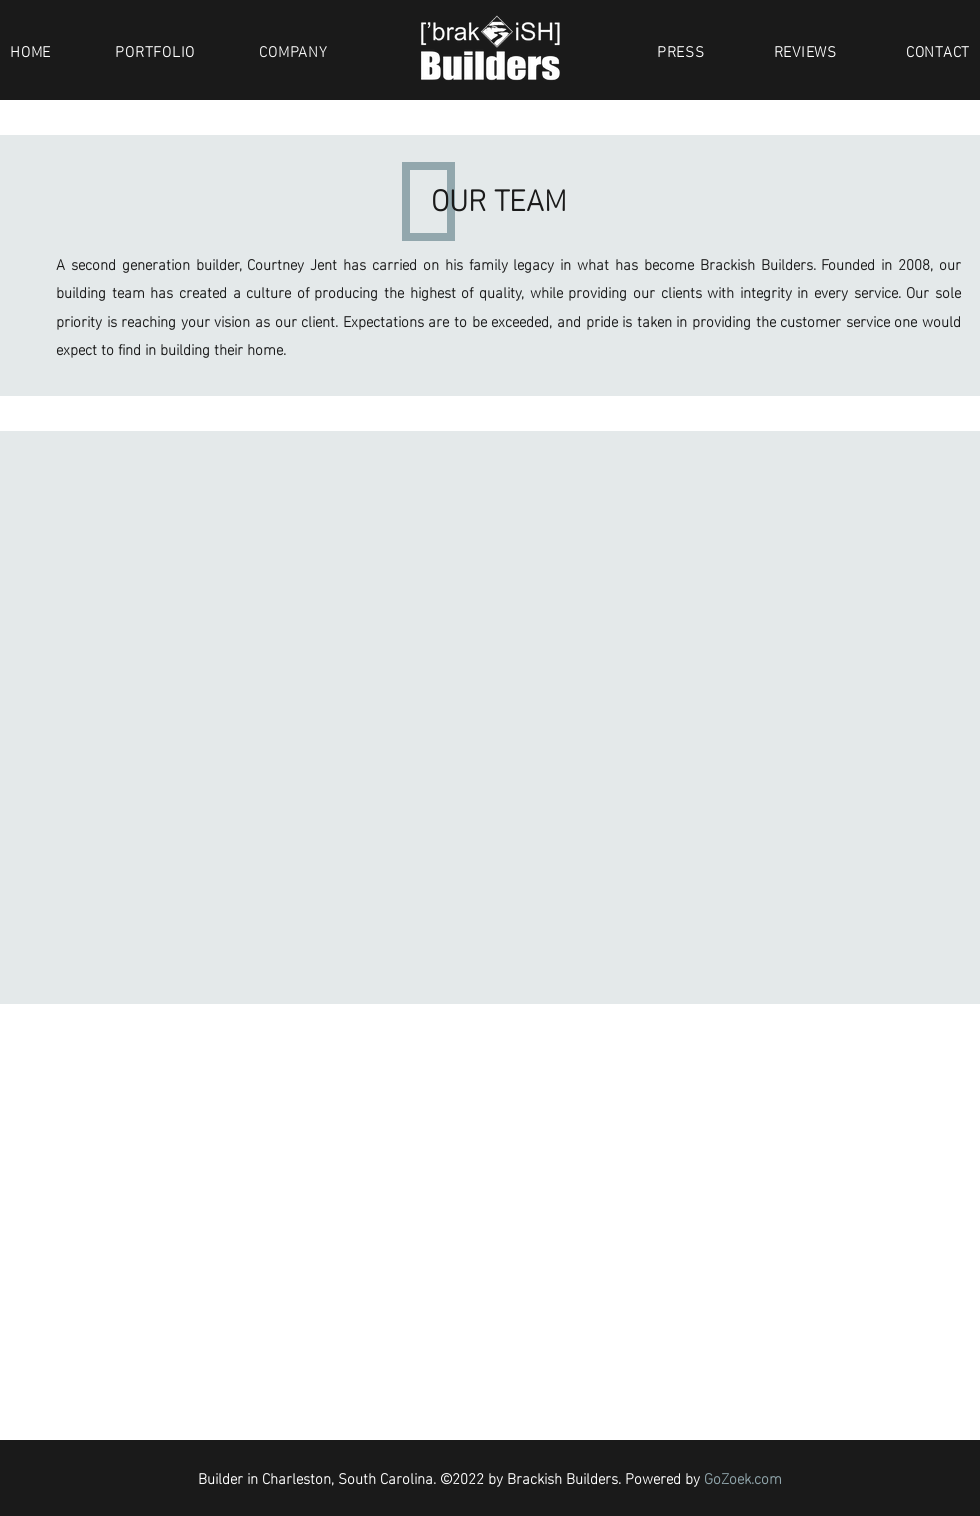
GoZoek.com (743, 1477)
